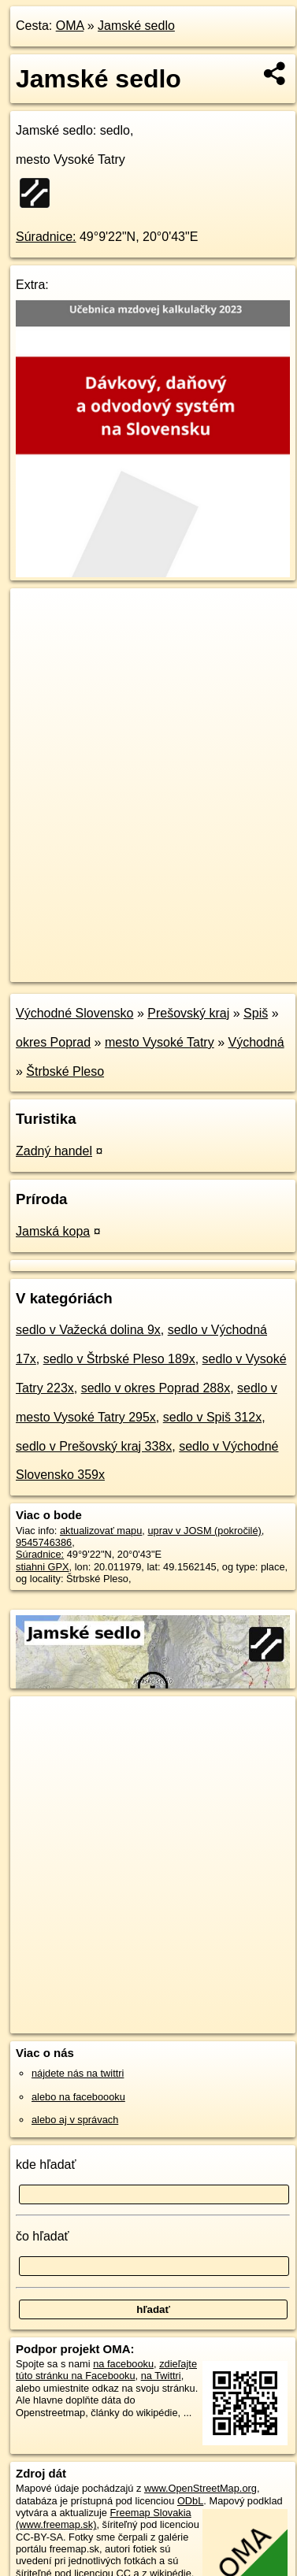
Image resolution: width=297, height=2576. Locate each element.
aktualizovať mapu (101, 1530)
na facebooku (123, 2364)
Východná (256, 1042)
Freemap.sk (207, 957)
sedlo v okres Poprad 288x (155, 1388)
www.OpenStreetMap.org (200, 2488)
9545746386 (44, 1542)
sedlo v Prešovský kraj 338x (94, 1446)
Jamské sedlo (136, 25)
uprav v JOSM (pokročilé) (204, 1530)
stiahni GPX (42, 1567)
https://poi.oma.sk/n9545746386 (81, 969)
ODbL (190, 2501)
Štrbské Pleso (65, 1071)
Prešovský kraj (188, 1013)
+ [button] (37, 615)
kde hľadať (46, 2164)
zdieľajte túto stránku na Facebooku (106, 2369)
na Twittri (161, 2375)
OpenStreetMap (126, 957)
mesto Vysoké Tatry (159, 1042)
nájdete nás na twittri (78, 2073)
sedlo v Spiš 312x (212, 1417)
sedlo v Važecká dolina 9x (88, 1329)
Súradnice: (46, 236)
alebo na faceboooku (78, 2097)
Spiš (255, 1013)
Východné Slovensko (74, 1013)
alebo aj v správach (75, 2120)
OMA (70, 25)
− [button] (37, 639)
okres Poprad (53, 1042)
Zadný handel (54, 1151)
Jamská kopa (53, 1231)
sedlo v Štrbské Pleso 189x (119, 1359)
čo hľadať (42, 2236)
